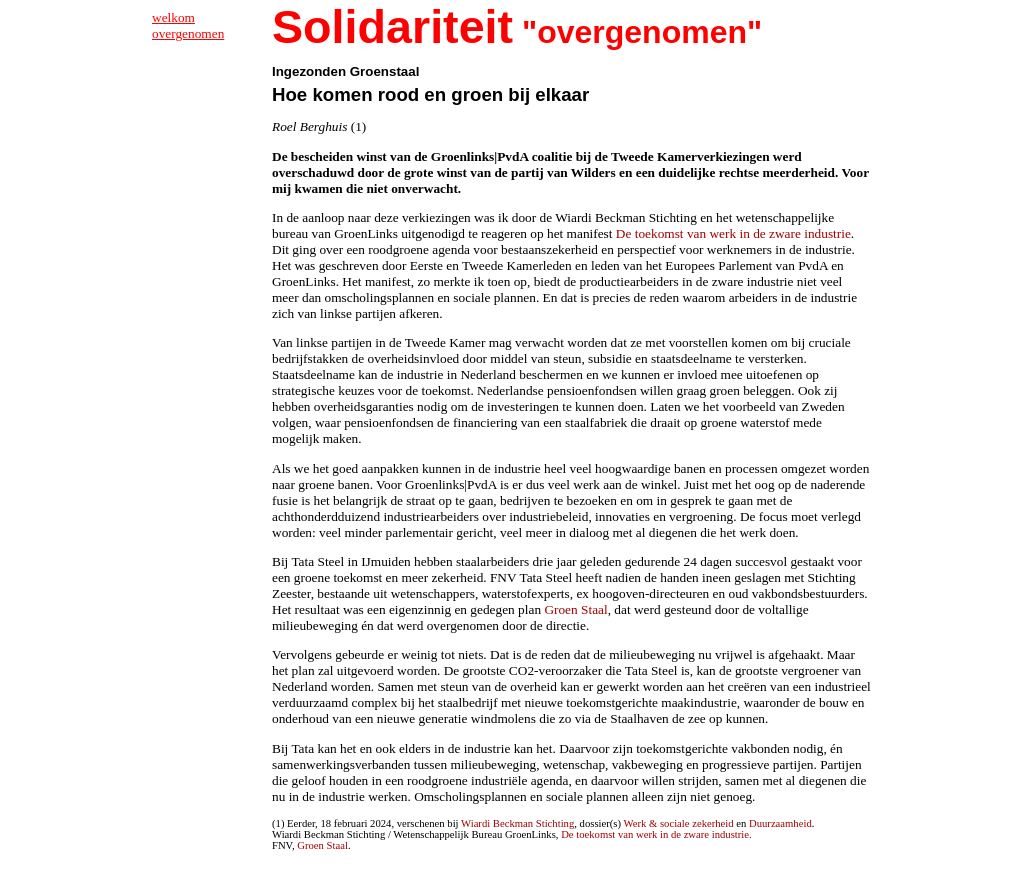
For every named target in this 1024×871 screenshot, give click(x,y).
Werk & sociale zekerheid (679, 823)
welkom (173, 17)
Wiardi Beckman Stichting (517, 823)
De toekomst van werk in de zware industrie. (656, 834)
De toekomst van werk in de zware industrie (733, 233)
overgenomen (188, 33)
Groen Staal (575, 609)
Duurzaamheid (780, 823)
